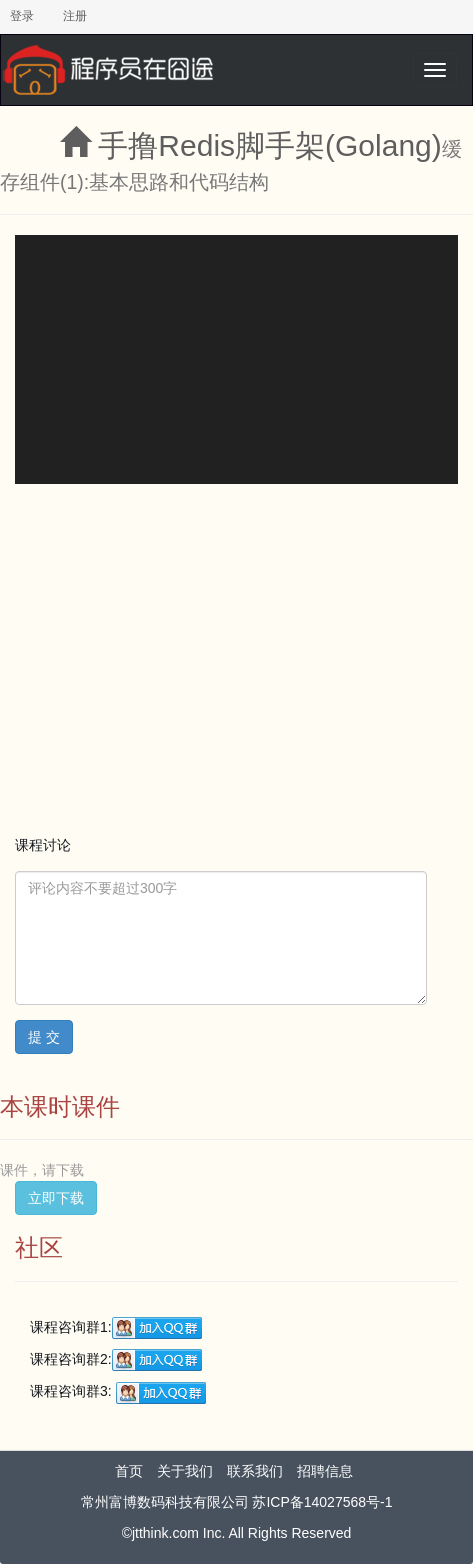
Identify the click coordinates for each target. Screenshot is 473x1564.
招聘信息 (325, 1471)
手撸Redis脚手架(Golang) (269, 145)
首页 (129, 1471)
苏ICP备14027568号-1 (322, 1502)
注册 (75, 16)
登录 (22, 16)
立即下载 (56, 1198)
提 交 (44, 1037)
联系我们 (255, 1471)
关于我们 (185, 1471)
